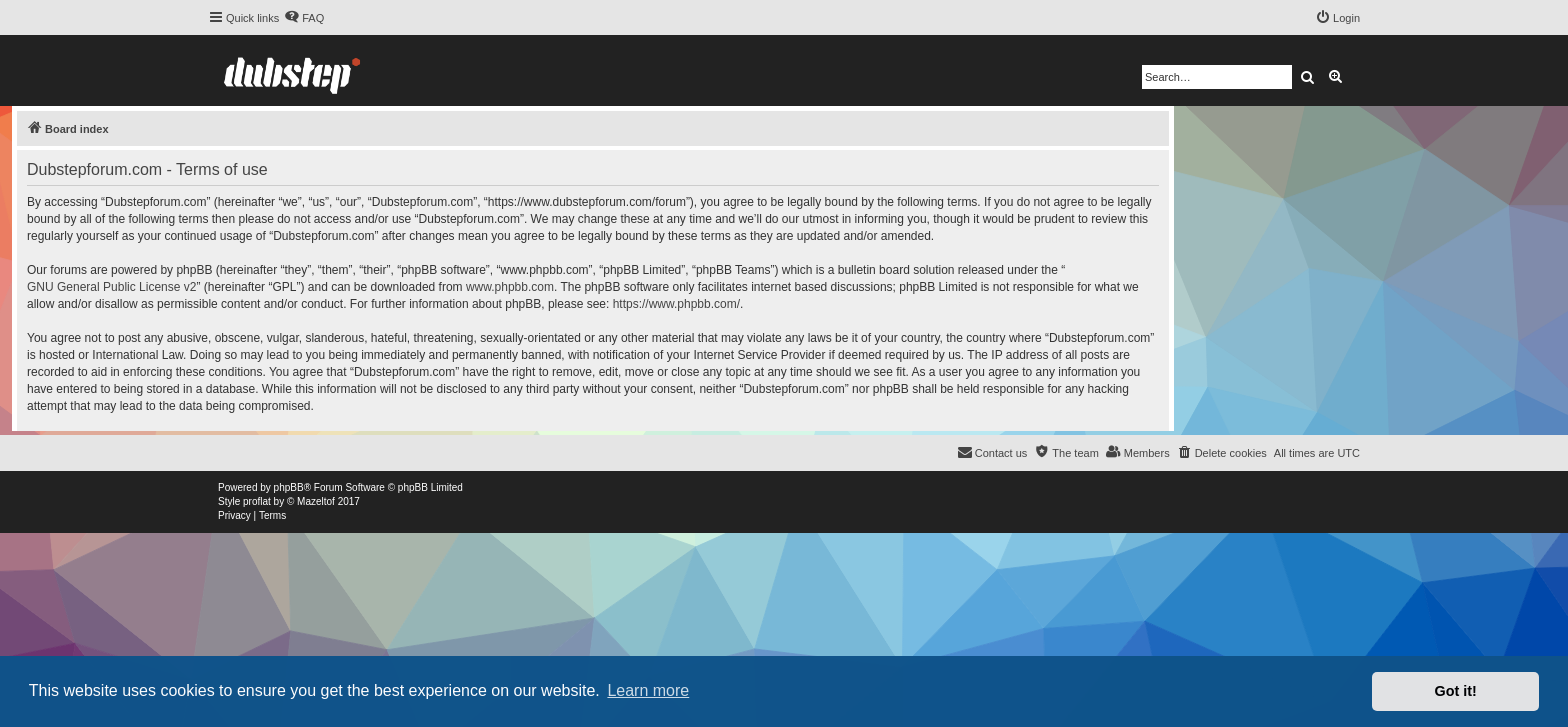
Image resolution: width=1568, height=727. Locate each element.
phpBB (289, 487)
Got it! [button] (1456, 691)
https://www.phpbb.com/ (676, 304)
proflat (257, 501)
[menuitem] (304, 18)
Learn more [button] (648, 690)
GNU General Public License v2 (111, 287)
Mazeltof (316, 501)
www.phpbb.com (510, 287)
